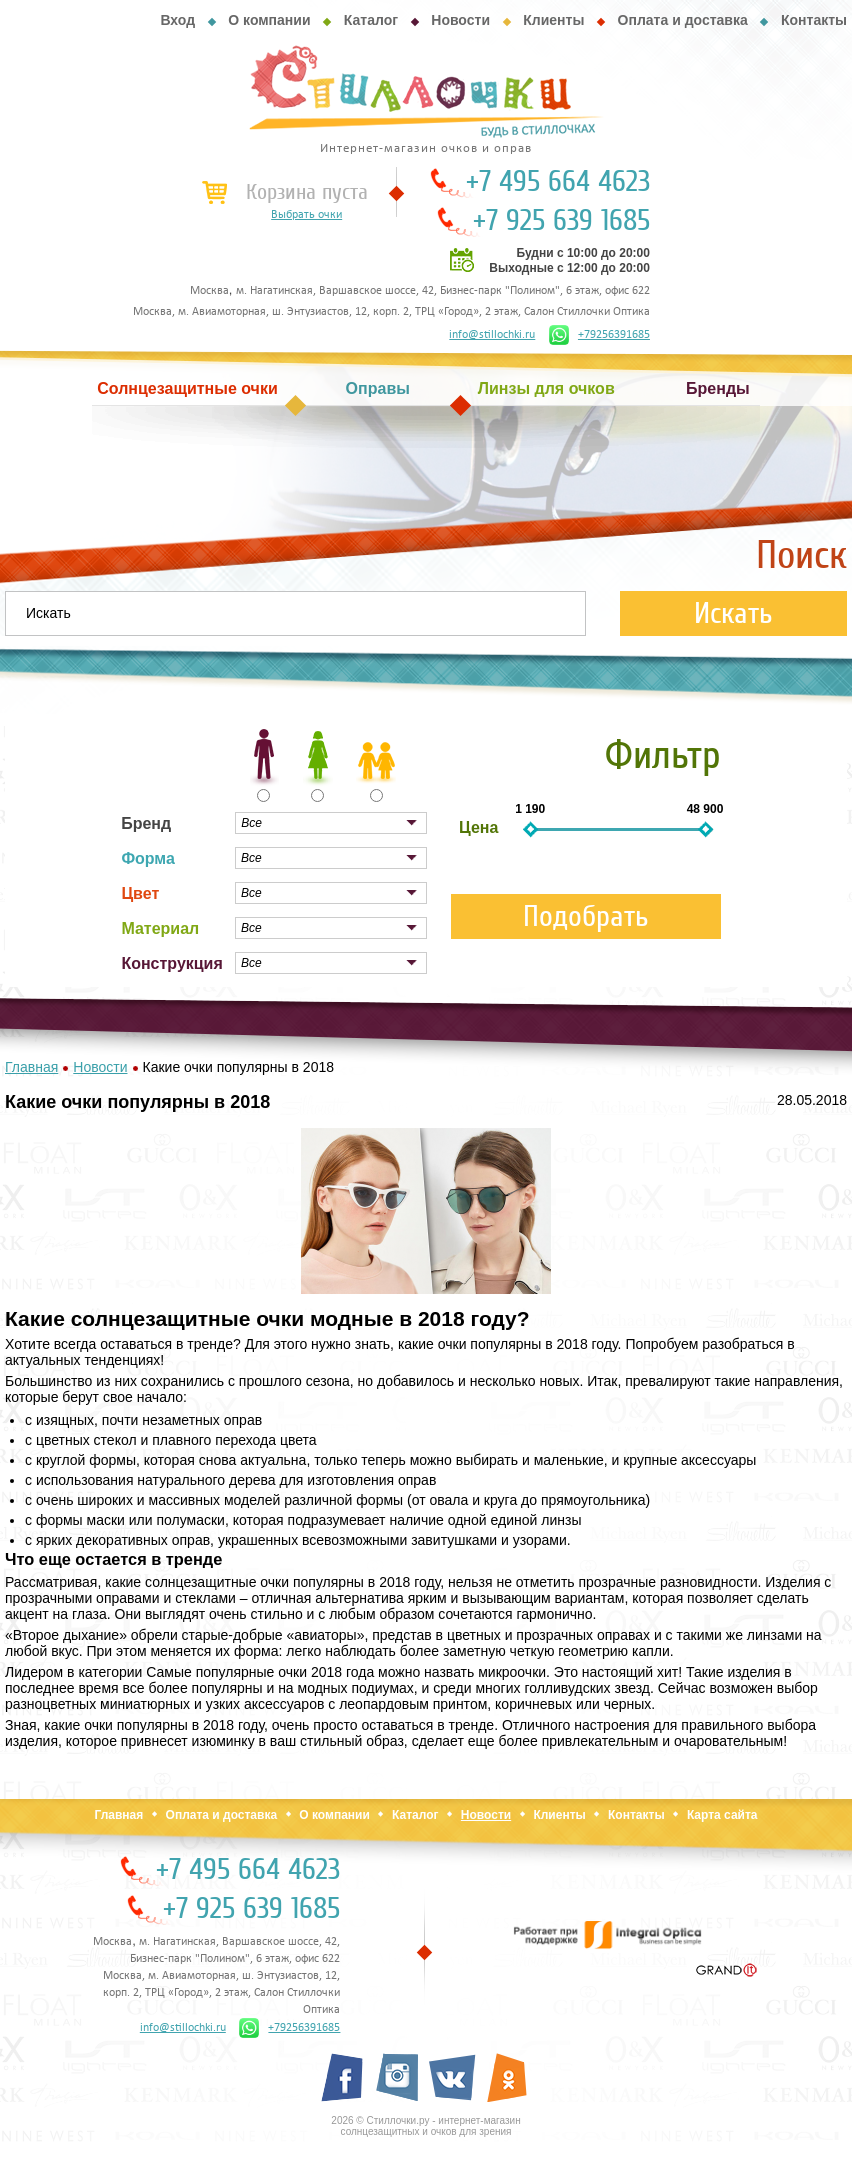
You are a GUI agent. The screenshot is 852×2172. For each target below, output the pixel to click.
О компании (269, 20)
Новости (460, 20)
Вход (177, 20)
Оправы (378, 388)
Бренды (718, 388)
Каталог (371, 20)
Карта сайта (722, 1815)
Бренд (146, 823)
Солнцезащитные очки (187, 388)
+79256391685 (599, 335)
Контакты (814, 20)
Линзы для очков (546, 388)
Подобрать (586, 916)
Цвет (140, 893)
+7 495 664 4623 (558, 182)
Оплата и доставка (683, 20)
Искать (733, 613)
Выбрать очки (306, 215)
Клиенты (553, 20)
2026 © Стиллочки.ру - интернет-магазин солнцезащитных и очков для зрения (425, 2126)
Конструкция (171, 963)
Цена (478, 827)
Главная (118, 1815)
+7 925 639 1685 (561, 221)
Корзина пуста (307, 192)
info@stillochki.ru (492, 335)
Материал (160, 928)
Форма (148, 858)
